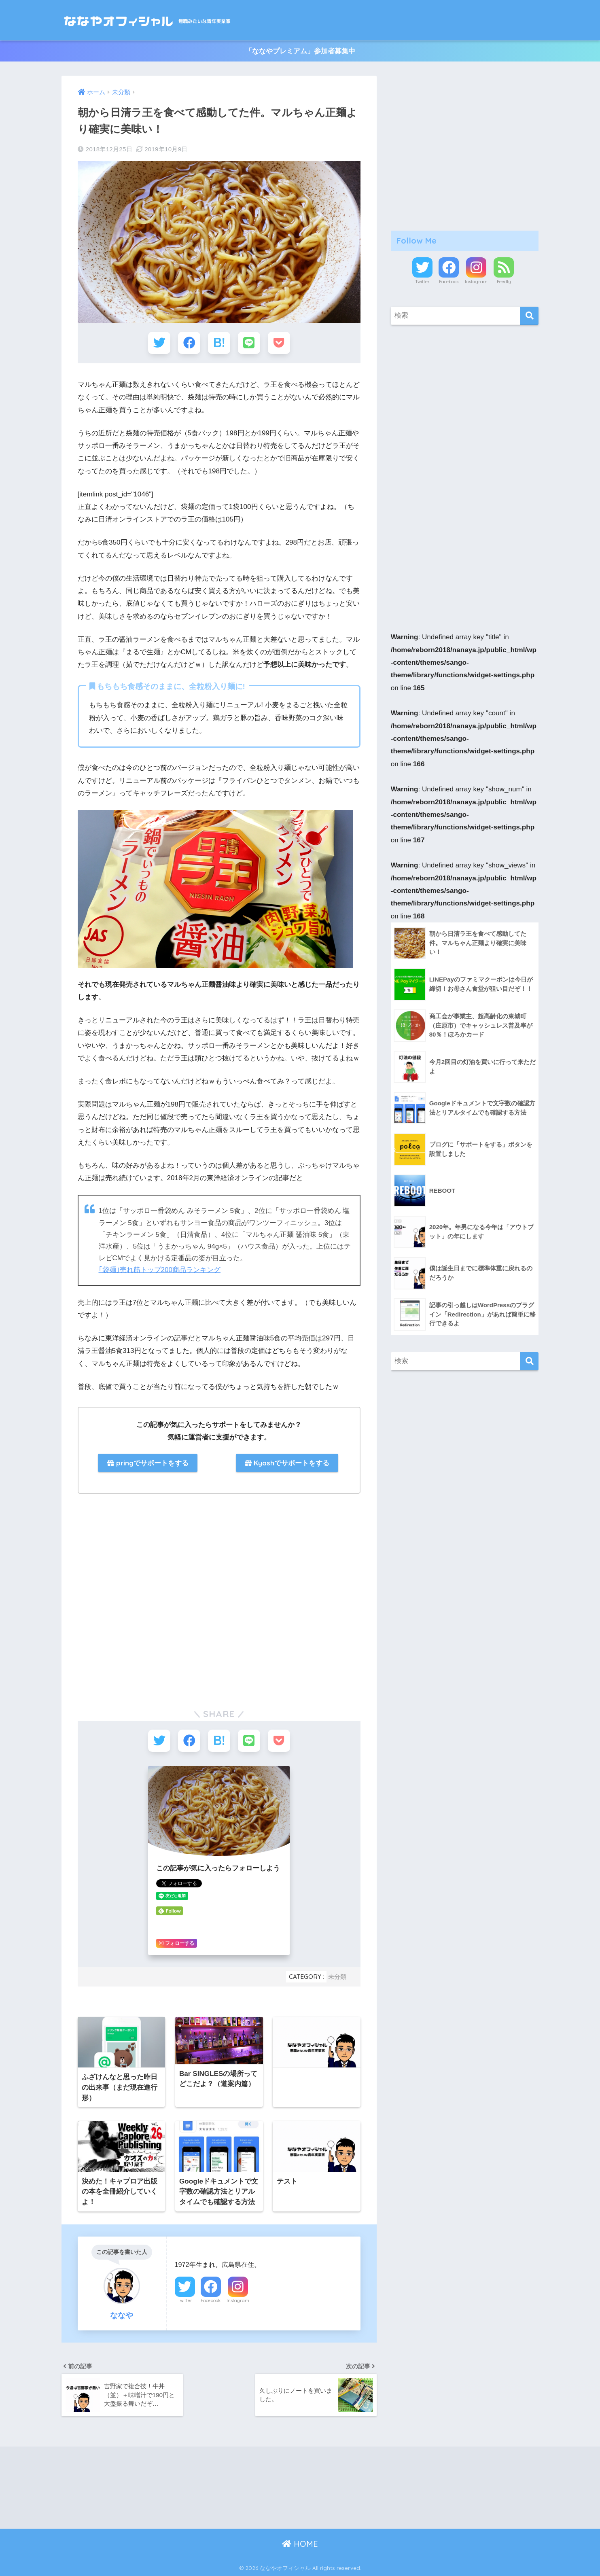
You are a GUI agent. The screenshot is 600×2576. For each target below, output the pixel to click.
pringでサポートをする (148, 1463)
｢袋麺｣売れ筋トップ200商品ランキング (160, 1270)
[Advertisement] (145, 1558)
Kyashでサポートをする (287, 1463)
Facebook (210, 2300)
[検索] (529, 316)
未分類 (337, 1976)
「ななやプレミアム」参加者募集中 (300, 51)
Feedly (504, 281)
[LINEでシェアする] (249, 343)
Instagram (238, 2300)
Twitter (185, 2300)
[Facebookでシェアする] (189, 343)
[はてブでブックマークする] (219, 343)
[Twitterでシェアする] (159, 343)
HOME (300, 2544)
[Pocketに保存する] (279, 343)
